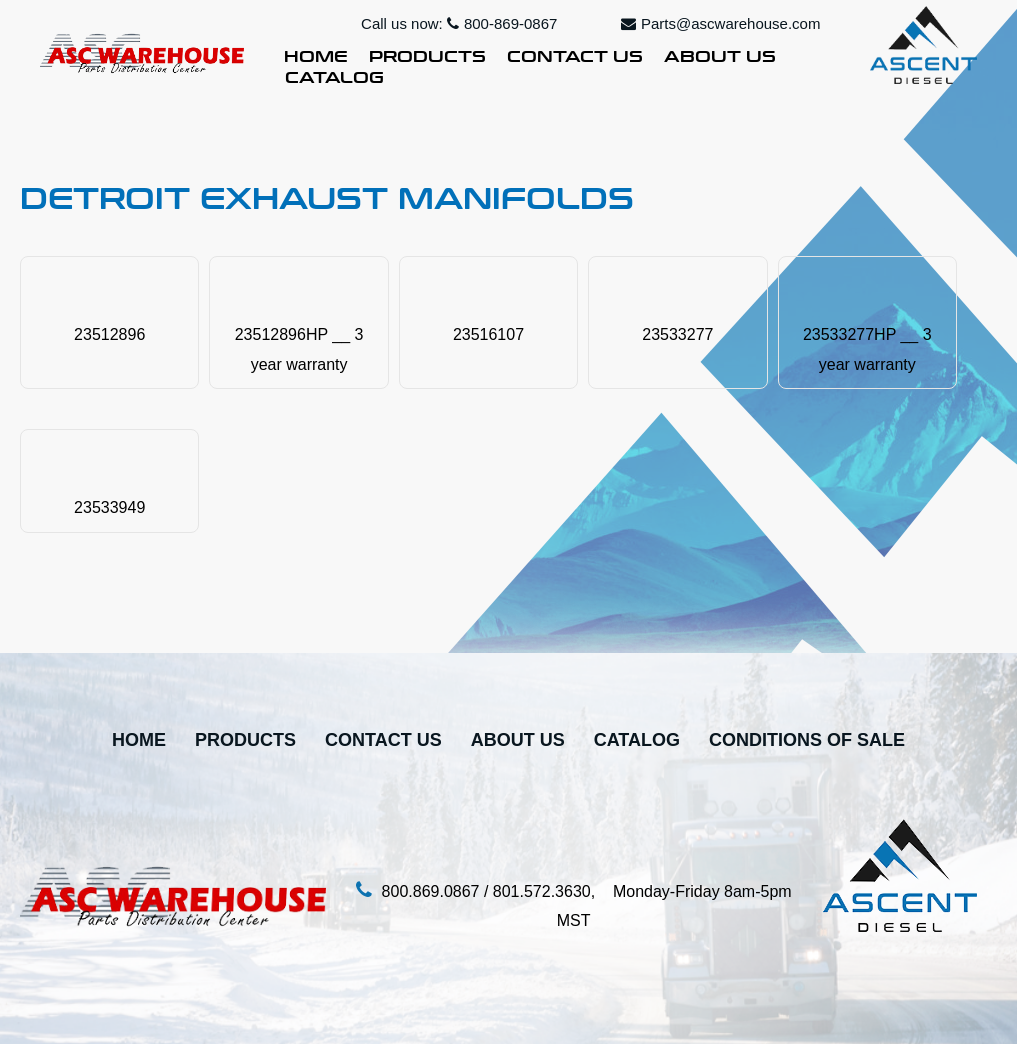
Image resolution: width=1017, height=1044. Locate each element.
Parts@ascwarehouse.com (720, 23)
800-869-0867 (502, 23)
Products (427, 54)
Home (316, 54)
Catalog (334, 75)
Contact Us (575, 54)
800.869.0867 (431, 891)
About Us (720, 54)
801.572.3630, (553, 891)
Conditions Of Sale (807, 740)
